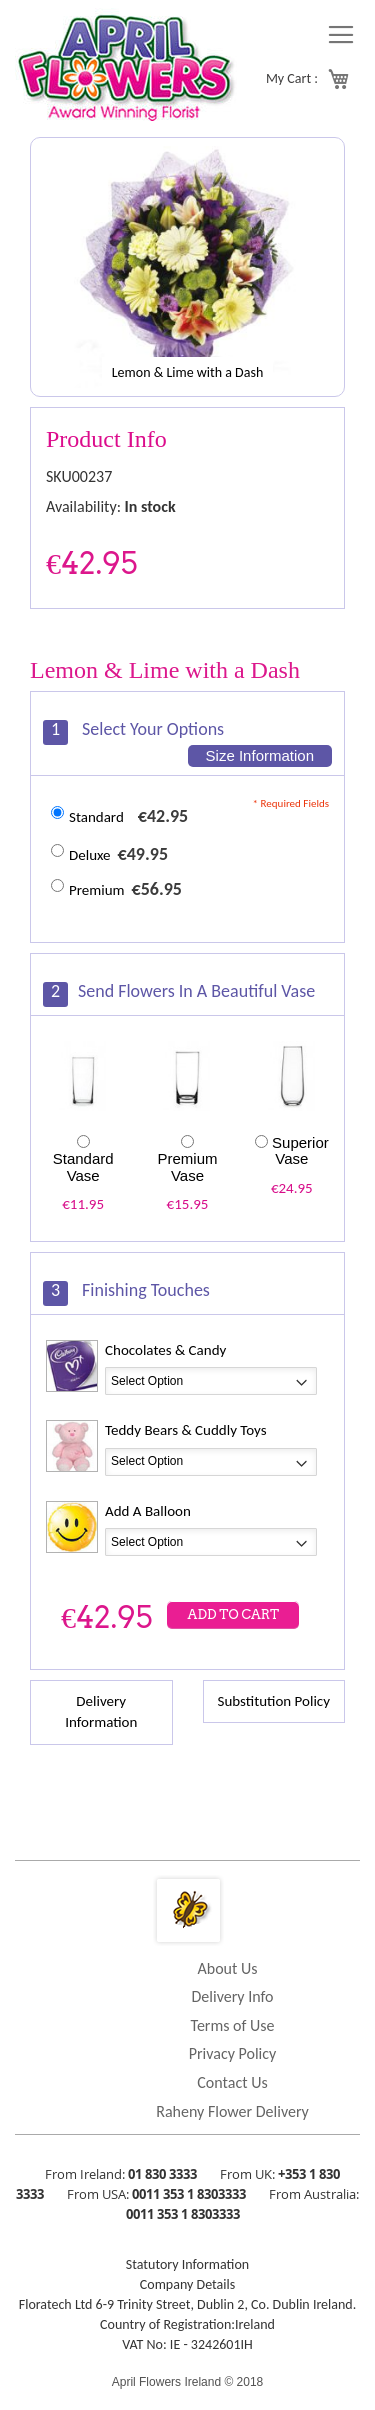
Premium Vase (187, 1167)
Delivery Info (232, 1996)
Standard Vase (83, 1167)
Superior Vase (300, 1151)
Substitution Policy (274, 1701)
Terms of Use (233, 2025)
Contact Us (232, 2082)
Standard (96, 817)
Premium (97, 890)
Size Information (260, 755)
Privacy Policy (233, 2053)
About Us (227, 1968)
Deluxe (90, 855)
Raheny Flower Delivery (232, 2111)
